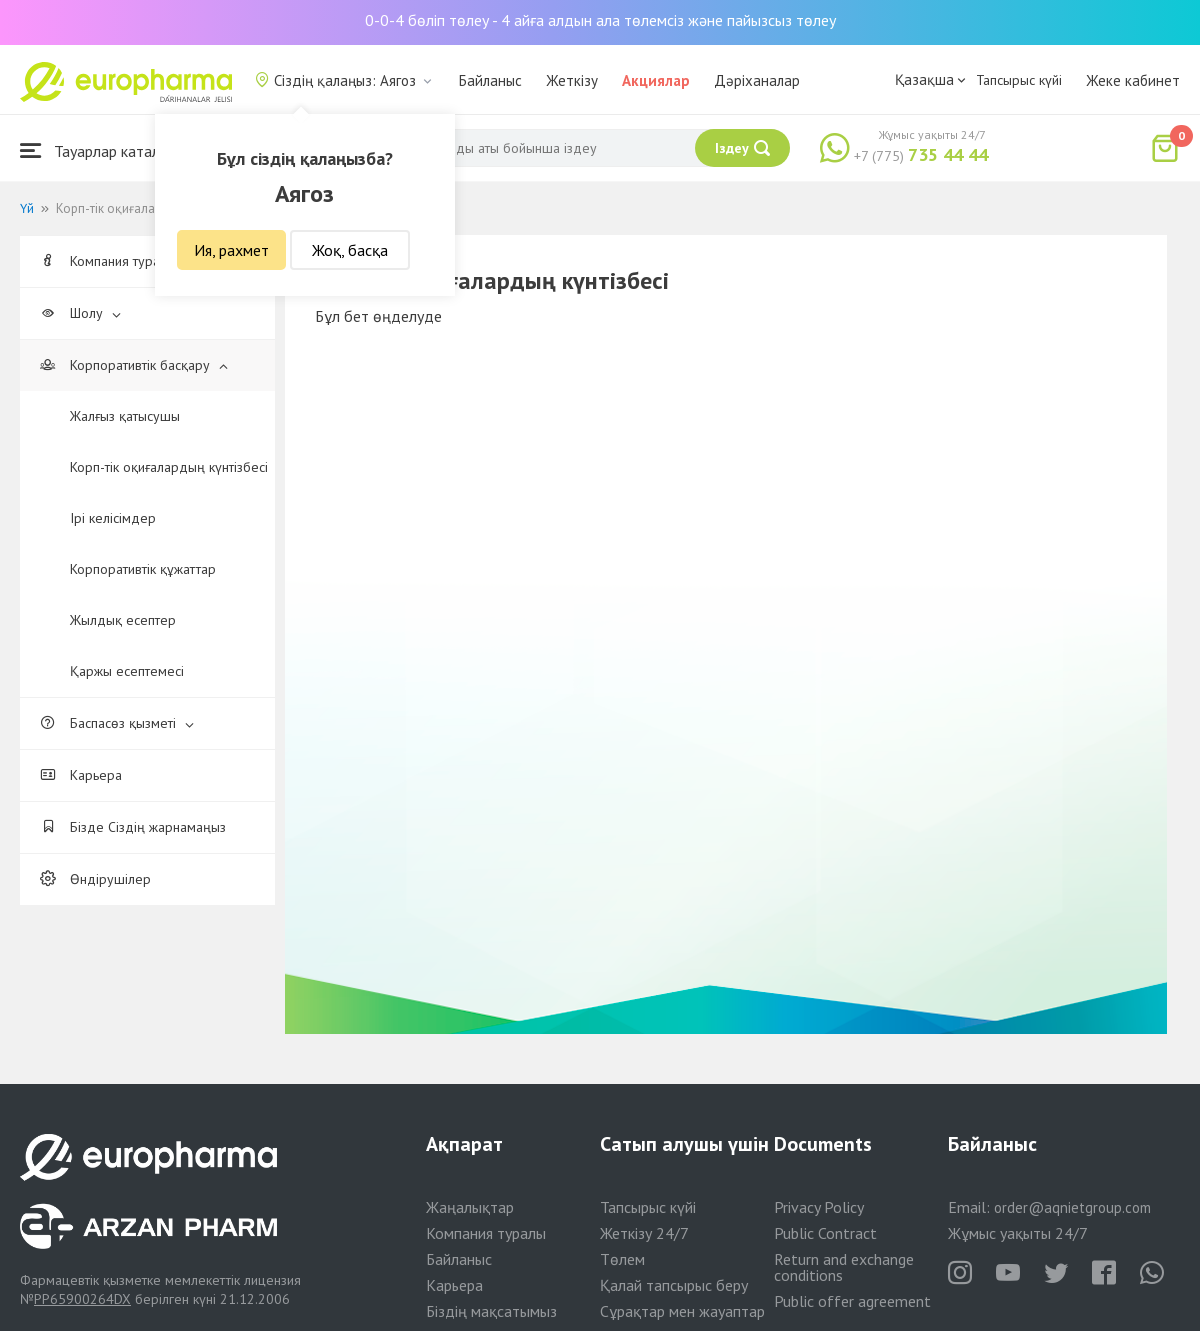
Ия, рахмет (231, 250)
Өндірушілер (95, 879)
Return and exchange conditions (844, 1267)
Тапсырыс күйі (1019, 80)
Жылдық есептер (123, 620)
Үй (27, 208)
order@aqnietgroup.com (1072, 1207)
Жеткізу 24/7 (644, 1233)
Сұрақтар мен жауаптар (682, 1311)
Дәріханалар (757, 80)
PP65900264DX (82, 1299)
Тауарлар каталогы (102, 150)
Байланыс (490, 80)
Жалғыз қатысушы (125, 416)
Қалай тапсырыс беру (674, 1285)
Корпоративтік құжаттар (143, 569)
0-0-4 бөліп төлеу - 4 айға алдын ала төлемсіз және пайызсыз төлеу (600, 20)
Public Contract (825, 1233)
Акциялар (656, 80)
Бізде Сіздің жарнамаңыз (133, 827)
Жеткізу (572, 80)
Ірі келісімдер (113, 518)
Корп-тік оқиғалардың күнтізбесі (169, 467)
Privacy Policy (819, 1207)
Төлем (622, 1259)
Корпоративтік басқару (134, 365)
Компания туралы (117, 261)
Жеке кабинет (1133, 80)
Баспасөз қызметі (117, 723)
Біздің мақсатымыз (491, 1311)
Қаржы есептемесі (127, 671)
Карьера (81, 775)
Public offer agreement (852, 1301)
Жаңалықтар (470, 1207)
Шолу (80, 313)
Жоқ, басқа (350, 250)
